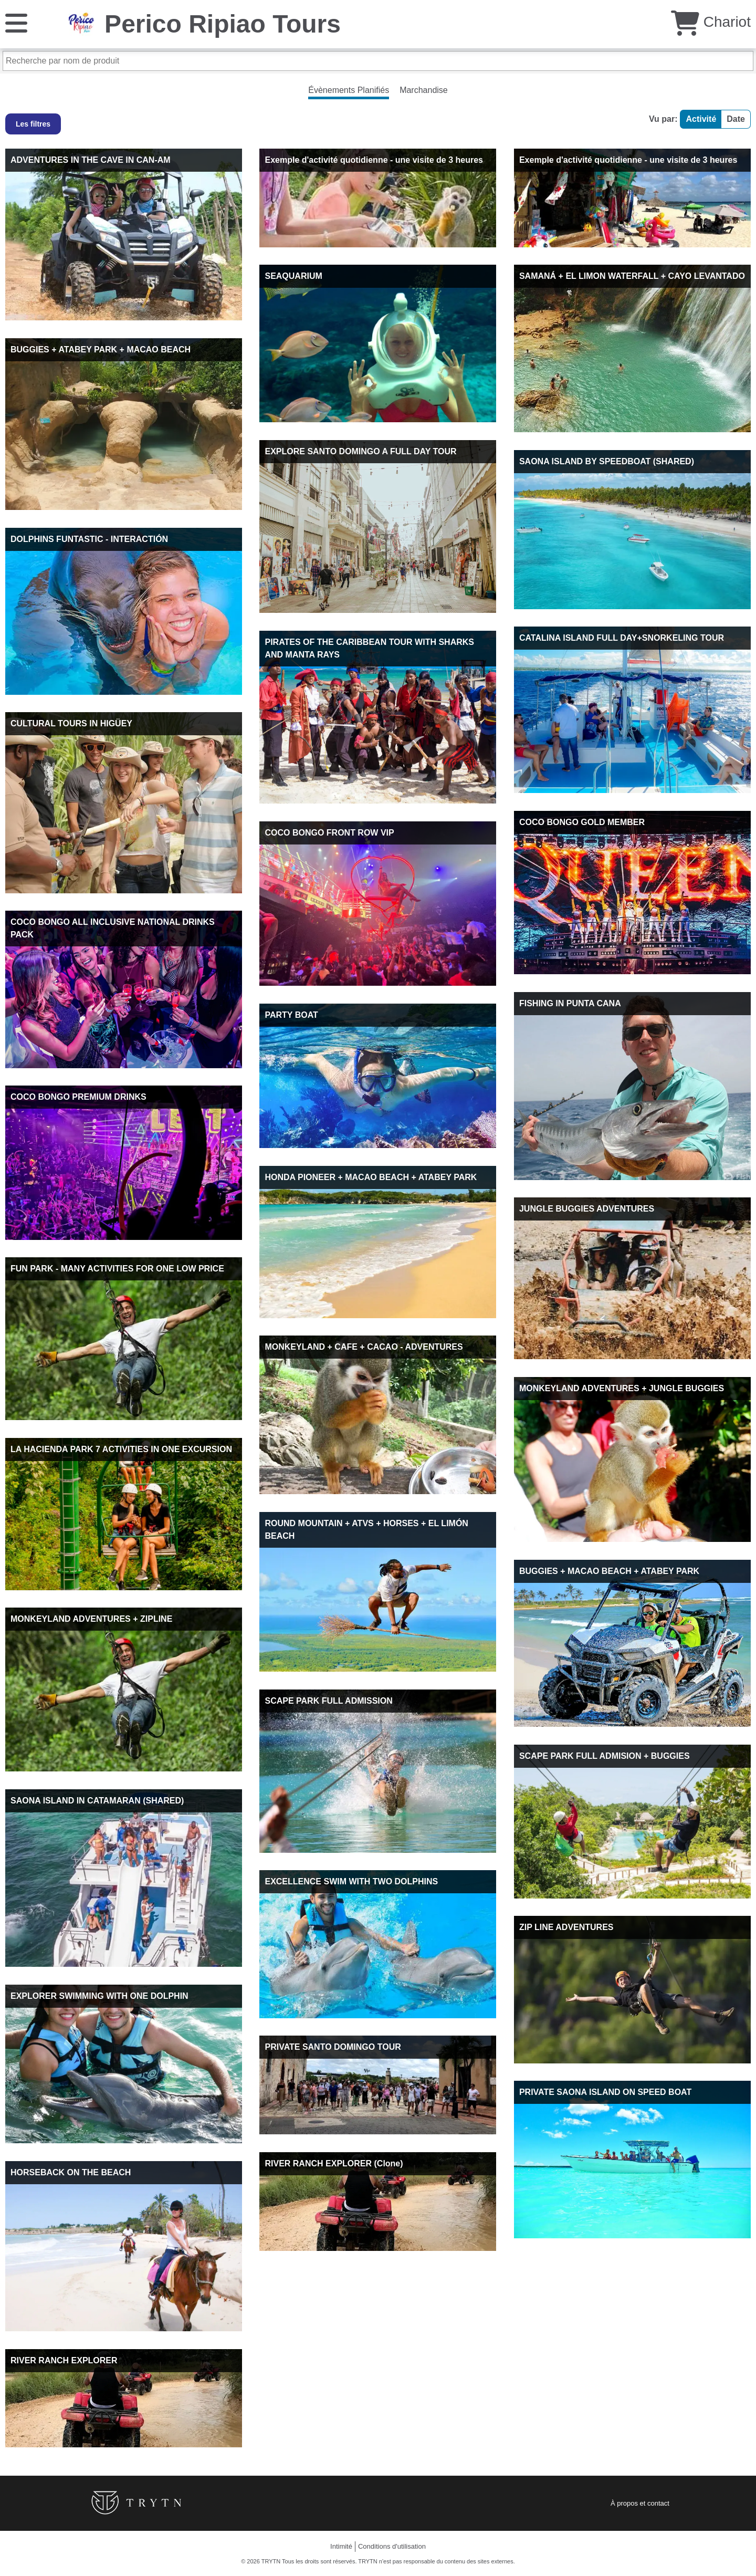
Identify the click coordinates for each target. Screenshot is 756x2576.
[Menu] (16, 22)
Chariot (711, 22)
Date (736, 118)
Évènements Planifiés (348, 90)
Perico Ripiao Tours (222, 24)
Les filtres (33, 124)
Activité (701, 118)
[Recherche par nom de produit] (378, 61)
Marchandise (424, 90)
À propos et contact (640, 2503)
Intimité (341, 2546)
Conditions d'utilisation (392, 2546)
